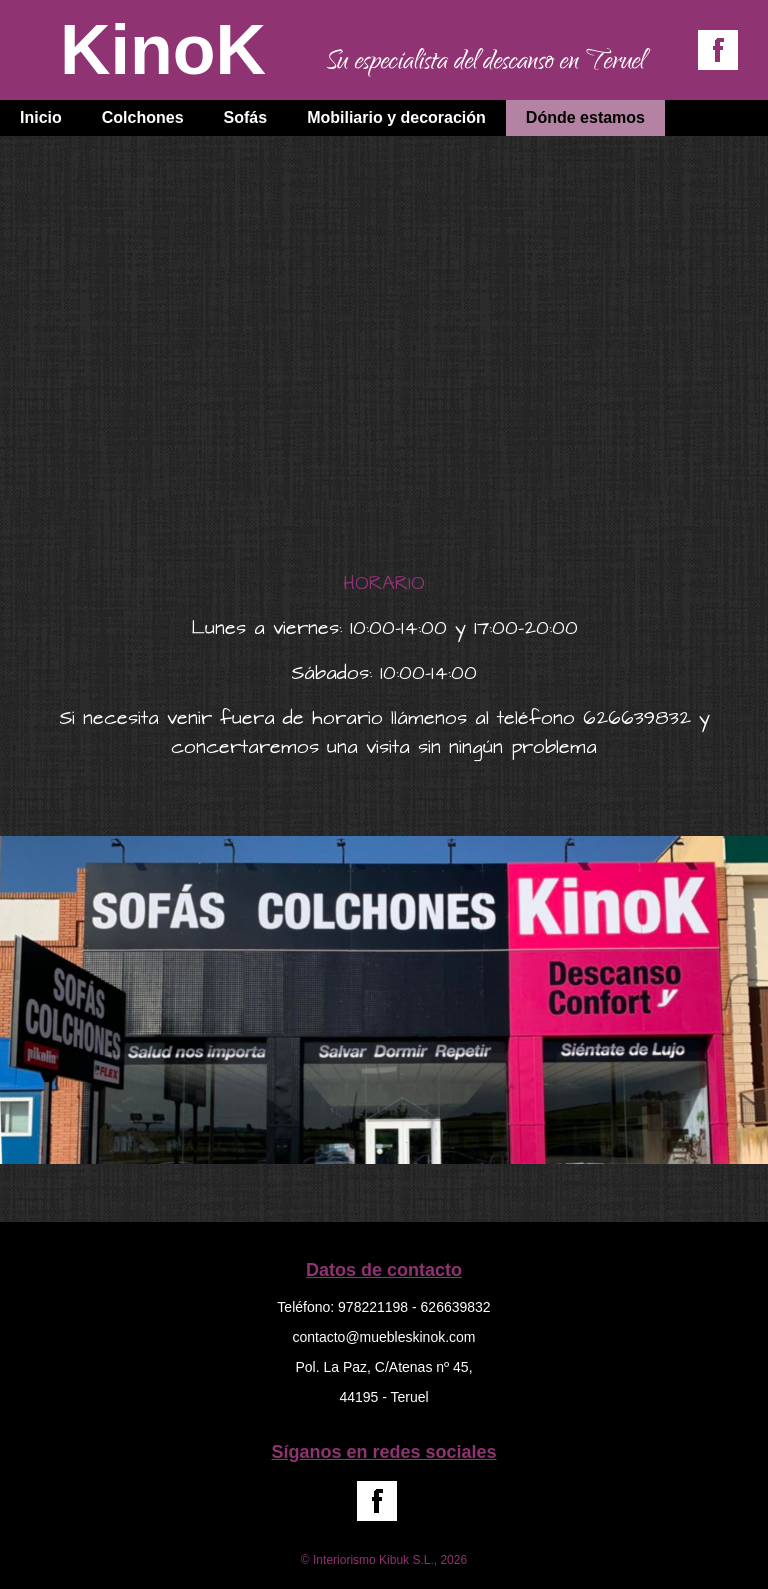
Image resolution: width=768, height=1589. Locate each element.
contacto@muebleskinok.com (383, 1337)
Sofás (246, 117)
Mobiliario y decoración (396, 117)
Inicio (41, 117)
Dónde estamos (585, 117)
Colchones (143, 117)
